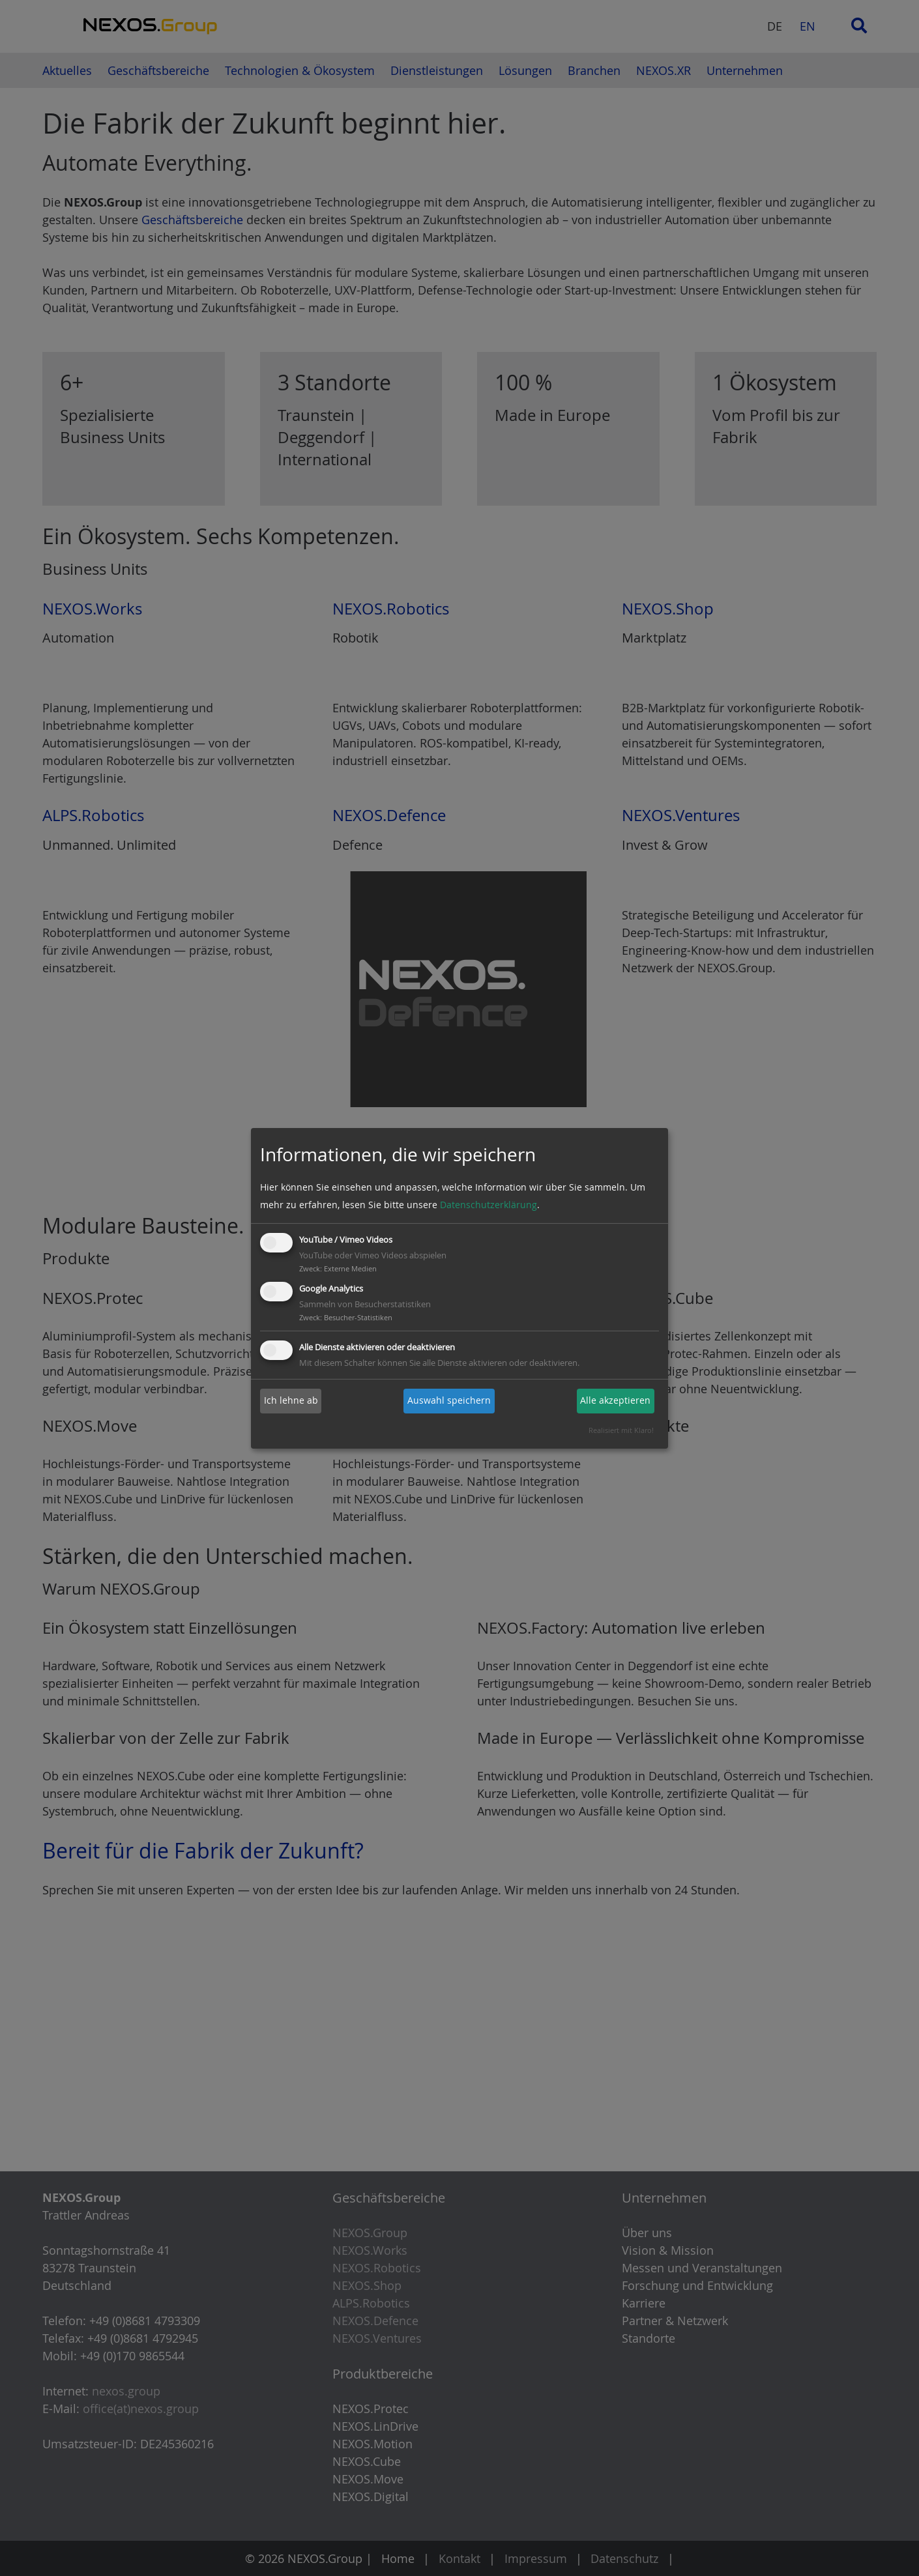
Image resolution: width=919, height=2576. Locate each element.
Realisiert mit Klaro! (621, 1430)
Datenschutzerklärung (488, 1205)
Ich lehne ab (291, 1401)
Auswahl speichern (449, 1401)
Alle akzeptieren (615, 1401)
